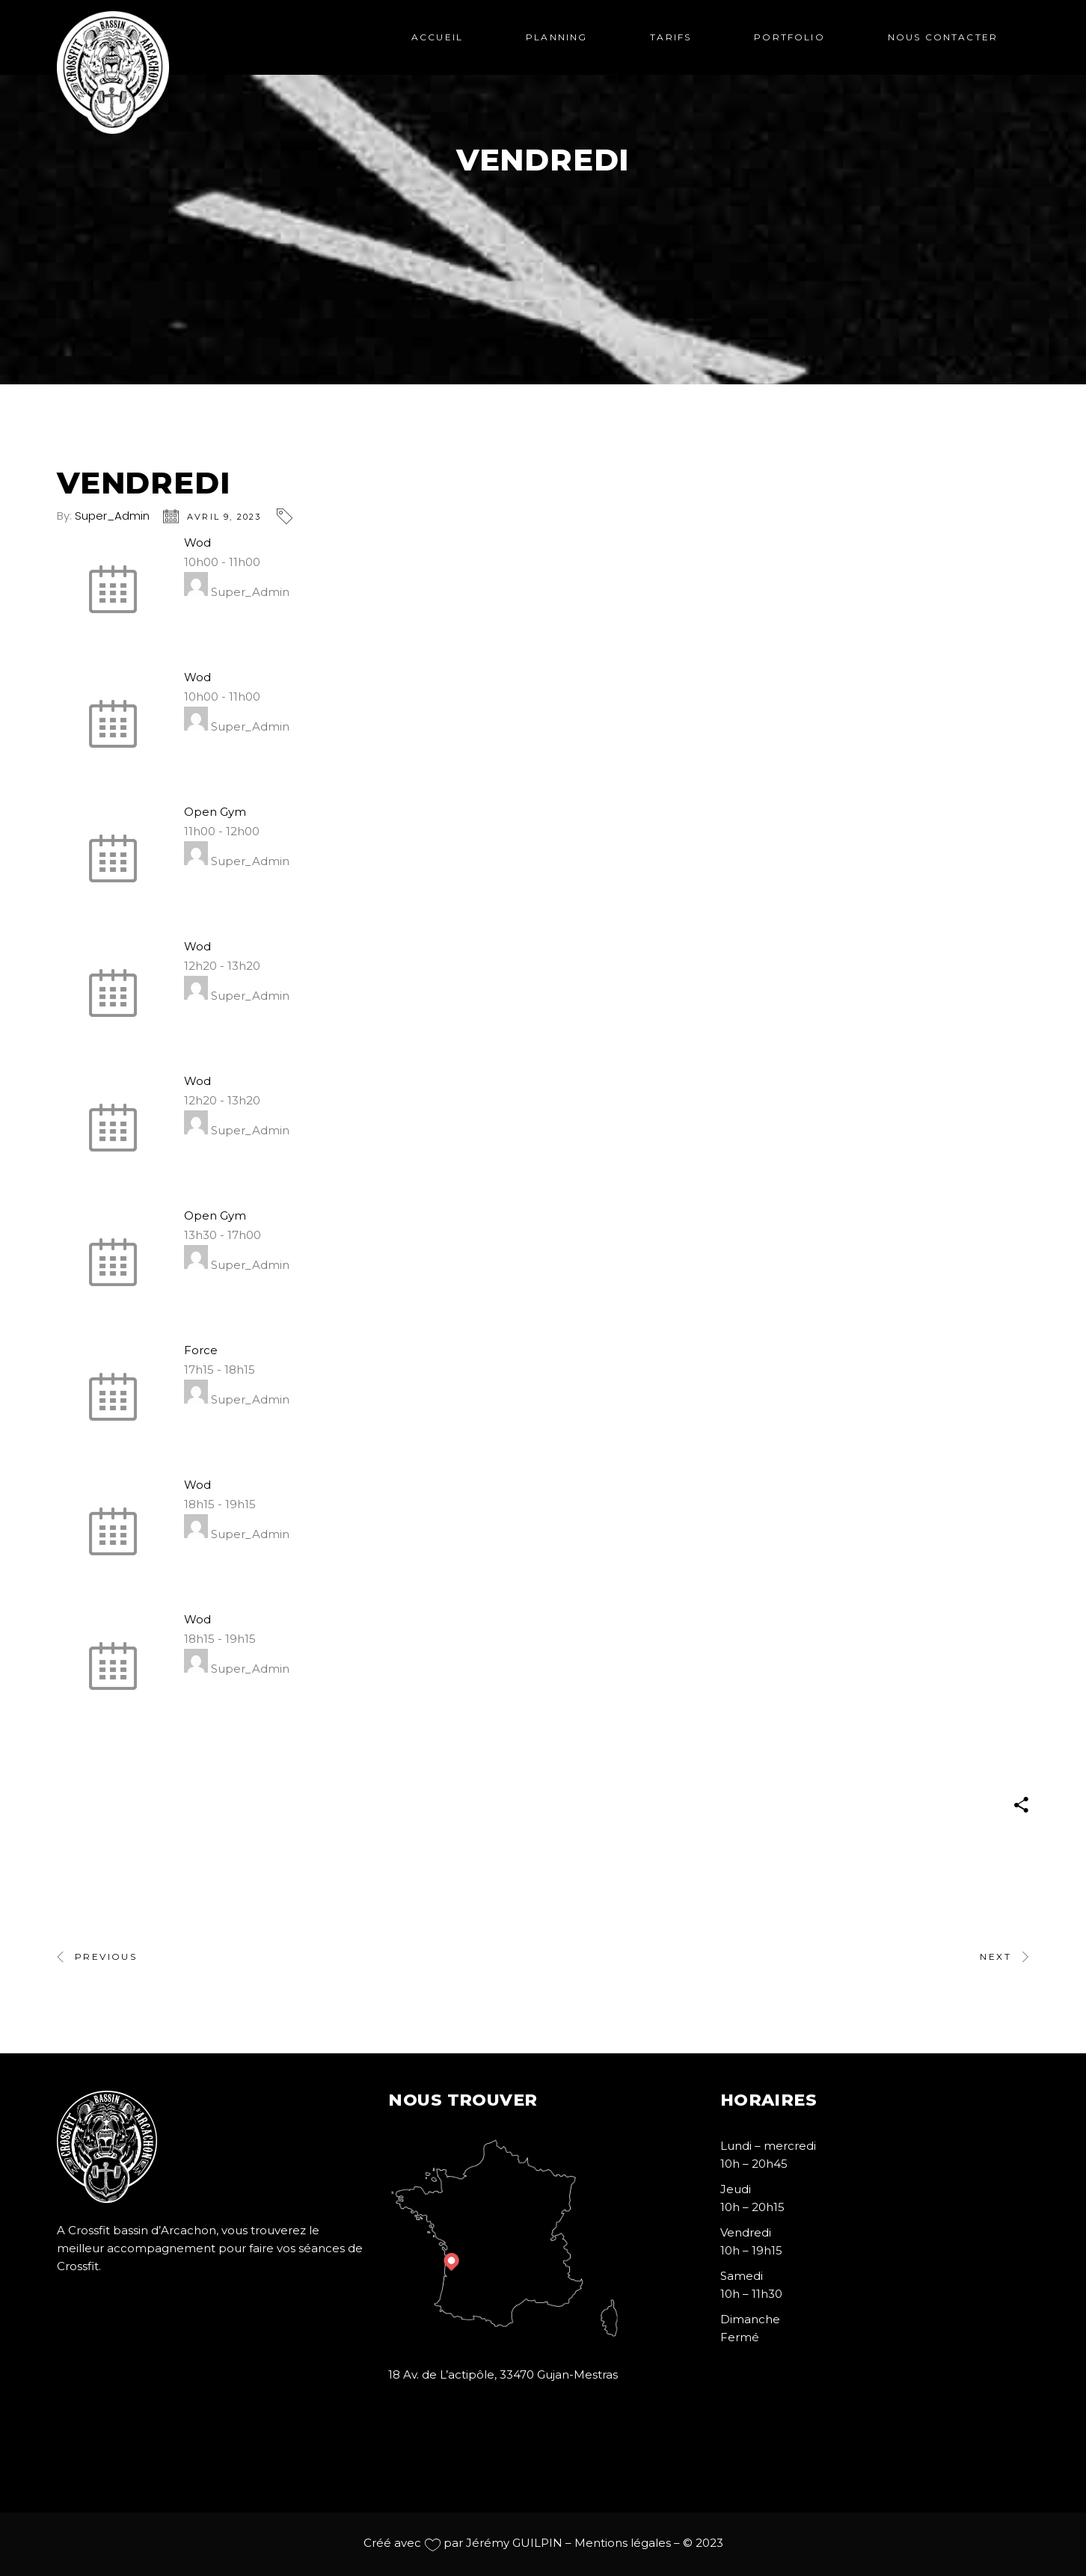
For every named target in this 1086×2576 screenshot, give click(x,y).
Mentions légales (622, 2543)
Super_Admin (112, 515)
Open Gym (215, 812)
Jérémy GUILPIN (514, 2543)
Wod (197, 542)
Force (201, 1350)
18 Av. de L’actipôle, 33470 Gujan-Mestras (503, 2374)
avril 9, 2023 (224, 516)
